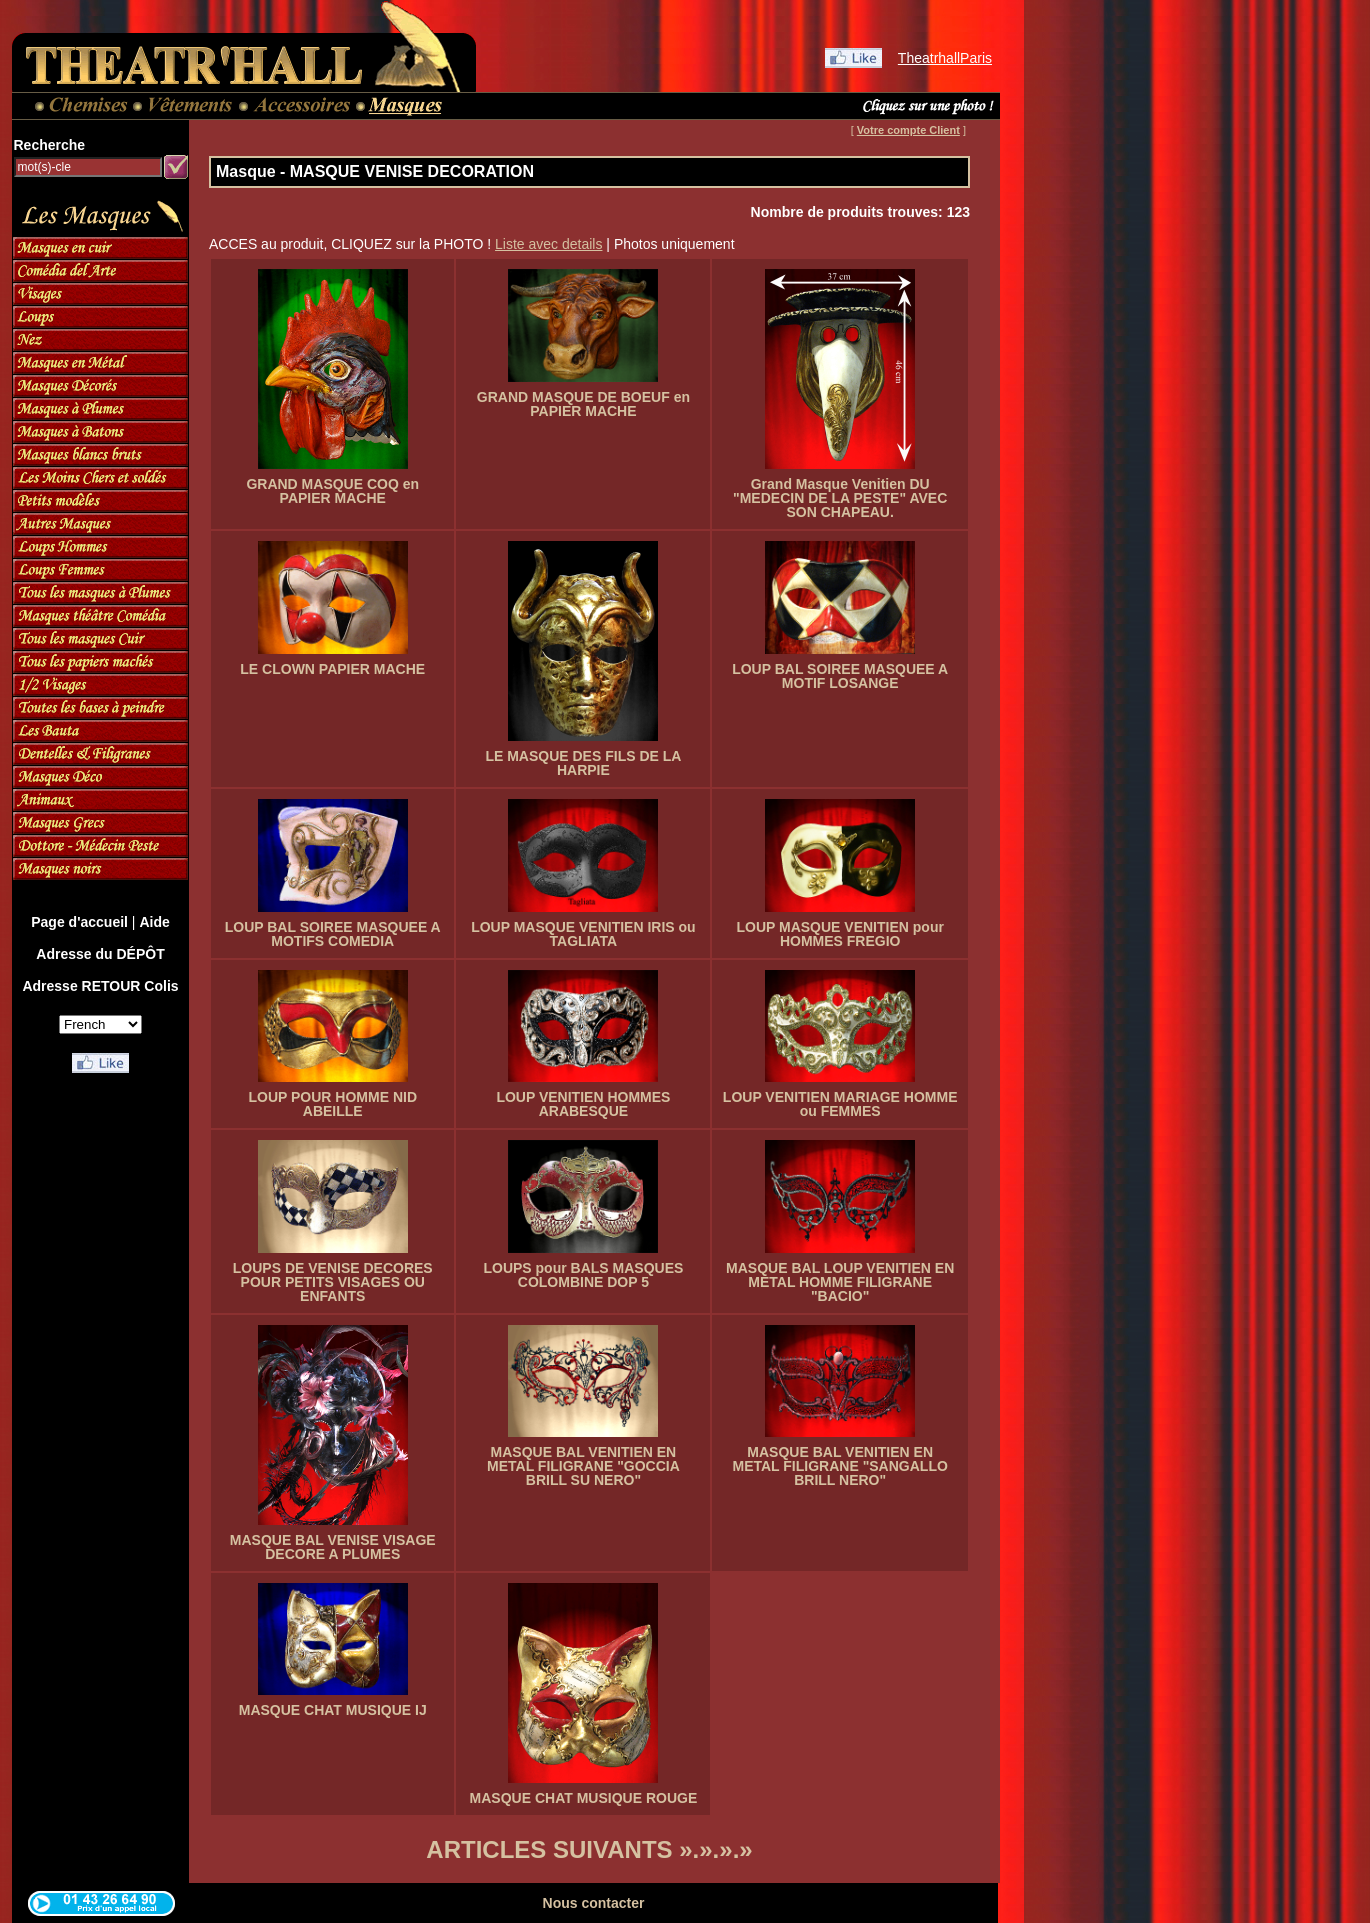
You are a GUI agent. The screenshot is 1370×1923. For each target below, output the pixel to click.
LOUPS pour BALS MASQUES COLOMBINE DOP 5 (583, 1275)
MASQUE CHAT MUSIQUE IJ (333, 1710)
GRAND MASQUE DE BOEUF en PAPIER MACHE (583, 404)
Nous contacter (594, 1903)
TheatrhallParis (945, 58)
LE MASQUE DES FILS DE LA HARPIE (583, 763)
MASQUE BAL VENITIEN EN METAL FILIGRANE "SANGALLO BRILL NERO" (840, 1466)
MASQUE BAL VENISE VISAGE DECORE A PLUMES (333, 1547)
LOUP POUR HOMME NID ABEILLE (332, 1104)
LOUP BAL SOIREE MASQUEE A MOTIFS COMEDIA (333, 934)
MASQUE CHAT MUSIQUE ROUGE (584, 1798)
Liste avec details (548, 244)
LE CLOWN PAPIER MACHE (332, 669)
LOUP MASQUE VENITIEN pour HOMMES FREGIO (839, 934)
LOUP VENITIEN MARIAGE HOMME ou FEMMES (840, 1104)
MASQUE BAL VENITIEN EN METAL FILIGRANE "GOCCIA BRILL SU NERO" (583, 1466)
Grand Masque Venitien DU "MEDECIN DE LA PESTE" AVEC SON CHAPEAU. (840, 498)
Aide (154, 922)
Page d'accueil (79, 922)
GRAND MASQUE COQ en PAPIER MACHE (332, 491)
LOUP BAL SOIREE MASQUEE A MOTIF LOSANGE (840, 676)
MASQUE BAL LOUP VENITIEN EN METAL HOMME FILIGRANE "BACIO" (840, 1282)
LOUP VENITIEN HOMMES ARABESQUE (583, 1104)
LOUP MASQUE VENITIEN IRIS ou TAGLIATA (583, 934)
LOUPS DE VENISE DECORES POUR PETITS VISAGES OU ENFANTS (333, 1282)
